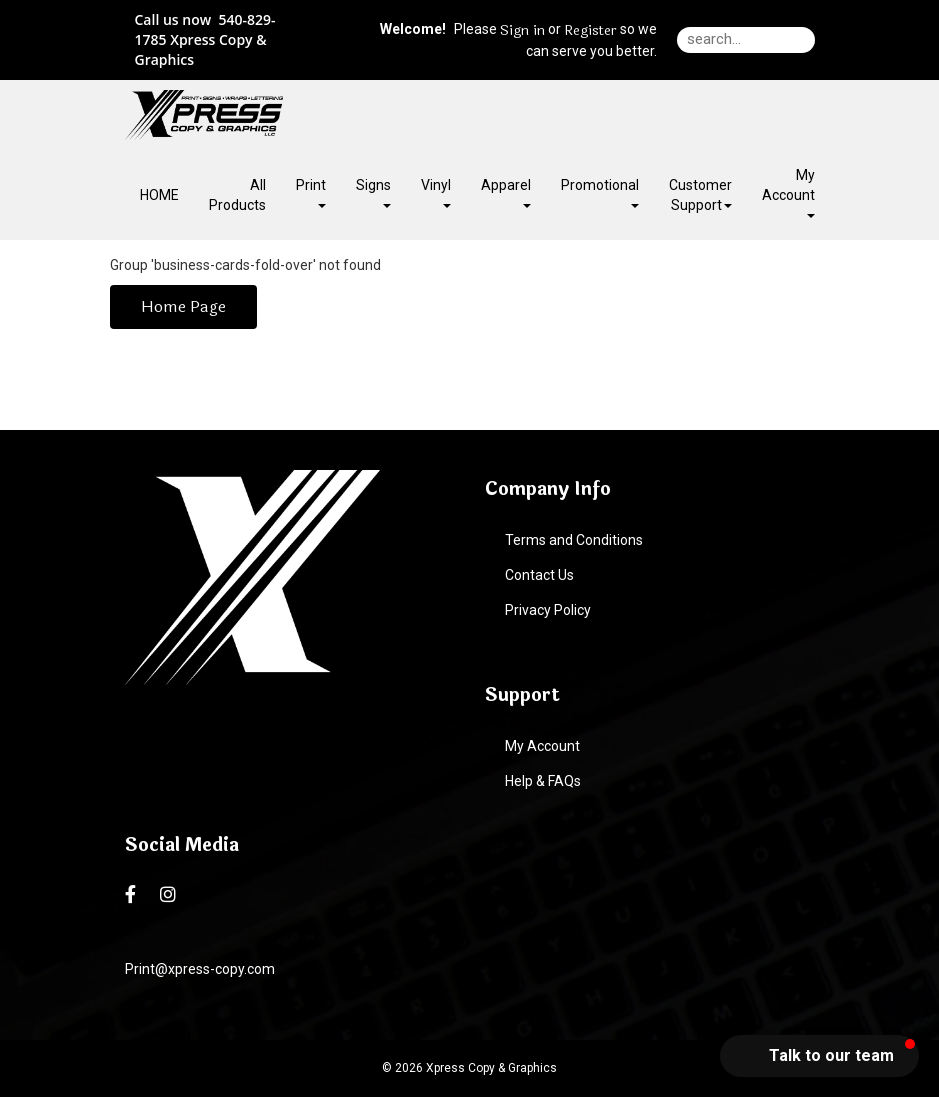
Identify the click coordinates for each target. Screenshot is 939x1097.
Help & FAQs (543, 781)
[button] (819, 1056)
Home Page (183, 306)
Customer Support (700, 195)
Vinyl (436, 192)
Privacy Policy (548, 610)
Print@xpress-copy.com (200, 969)
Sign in (522, 31)
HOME (159, 195)
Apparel (506, 192)
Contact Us (539, 575)
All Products (237, 195)
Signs (373, 192)
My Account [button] (788, 192)
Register (590, 31)
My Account (542, 746)
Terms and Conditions (574, 540)
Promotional (600, 192)
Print (311, 192)
